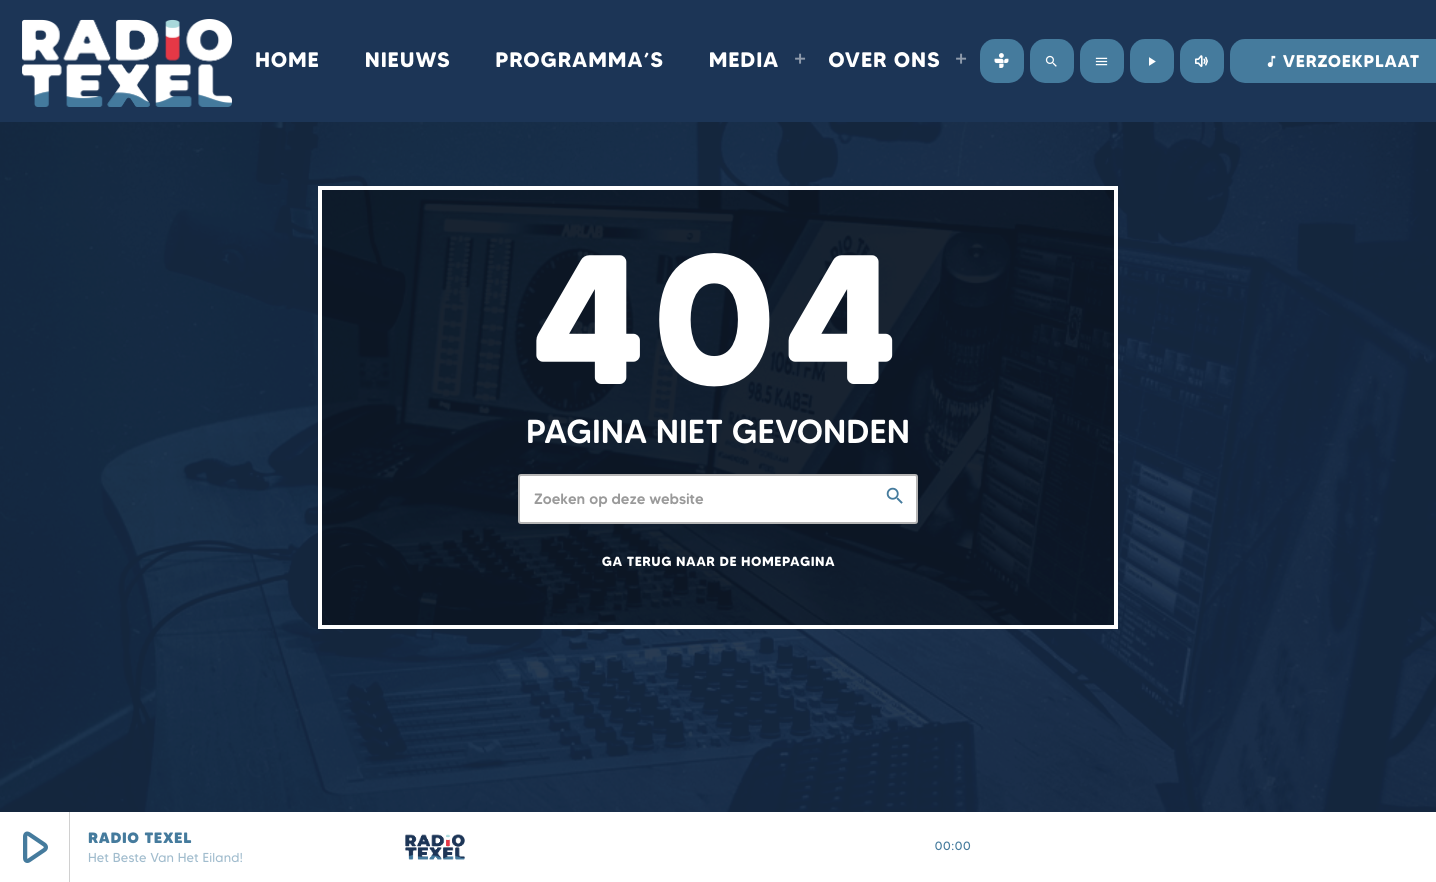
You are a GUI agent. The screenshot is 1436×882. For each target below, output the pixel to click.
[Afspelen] (1152, 61)
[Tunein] (1002, 61)
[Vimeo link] (127, 61)
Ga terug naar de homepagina (718, 562)
